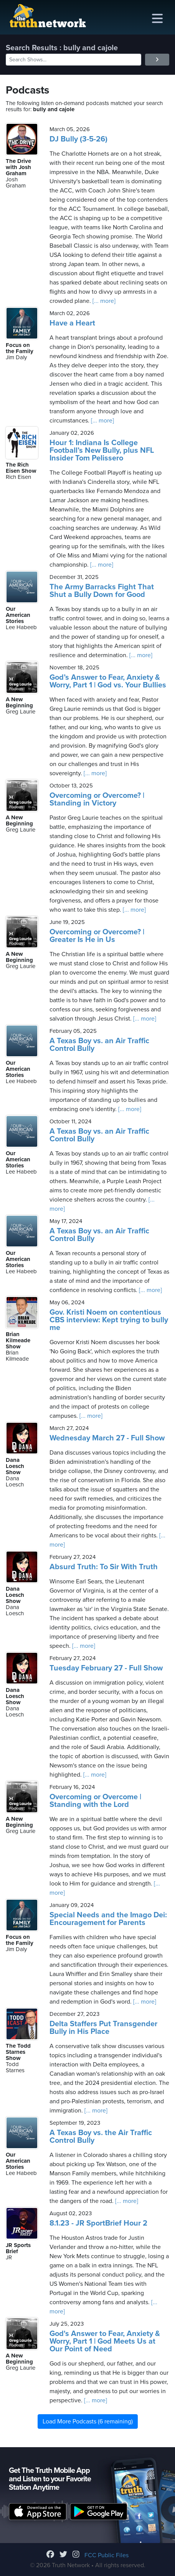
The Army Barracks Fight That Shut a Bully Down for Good (102, 590)
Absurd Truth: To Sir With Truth (104, 1567)
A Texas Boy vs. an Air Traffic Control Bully (99, 1044)
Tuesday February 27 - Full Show (106, 1668)
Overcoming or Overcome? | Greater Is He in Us (97, 935)
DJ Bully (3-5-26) (78, 139)
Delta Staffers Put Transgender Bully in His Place (103, 2027)
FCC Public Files (106, 2555)
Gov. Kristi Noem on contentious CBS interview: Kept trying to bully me (109, 1320)
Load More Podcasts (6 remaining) (88, 2421)
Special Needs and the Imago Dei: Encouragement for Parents (108, 1918)
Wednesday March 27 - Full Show (107, 1438)
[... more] (103, 301)
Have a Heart (72, 323)
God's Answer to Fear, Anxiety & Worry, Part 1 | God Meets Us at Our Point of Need (105, 2341)
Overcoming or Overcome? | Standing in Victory (97, 799)
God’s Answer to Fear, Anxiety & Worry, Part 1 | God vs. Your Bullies (108, 681)
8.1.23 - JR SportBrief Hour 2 (98, 2223)
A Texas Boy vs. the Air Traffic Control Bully (101, 2136)
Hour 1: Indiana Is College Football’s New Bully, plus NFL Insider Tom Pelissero (102, 450)
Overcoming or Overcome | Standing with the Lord (95, 1800)
